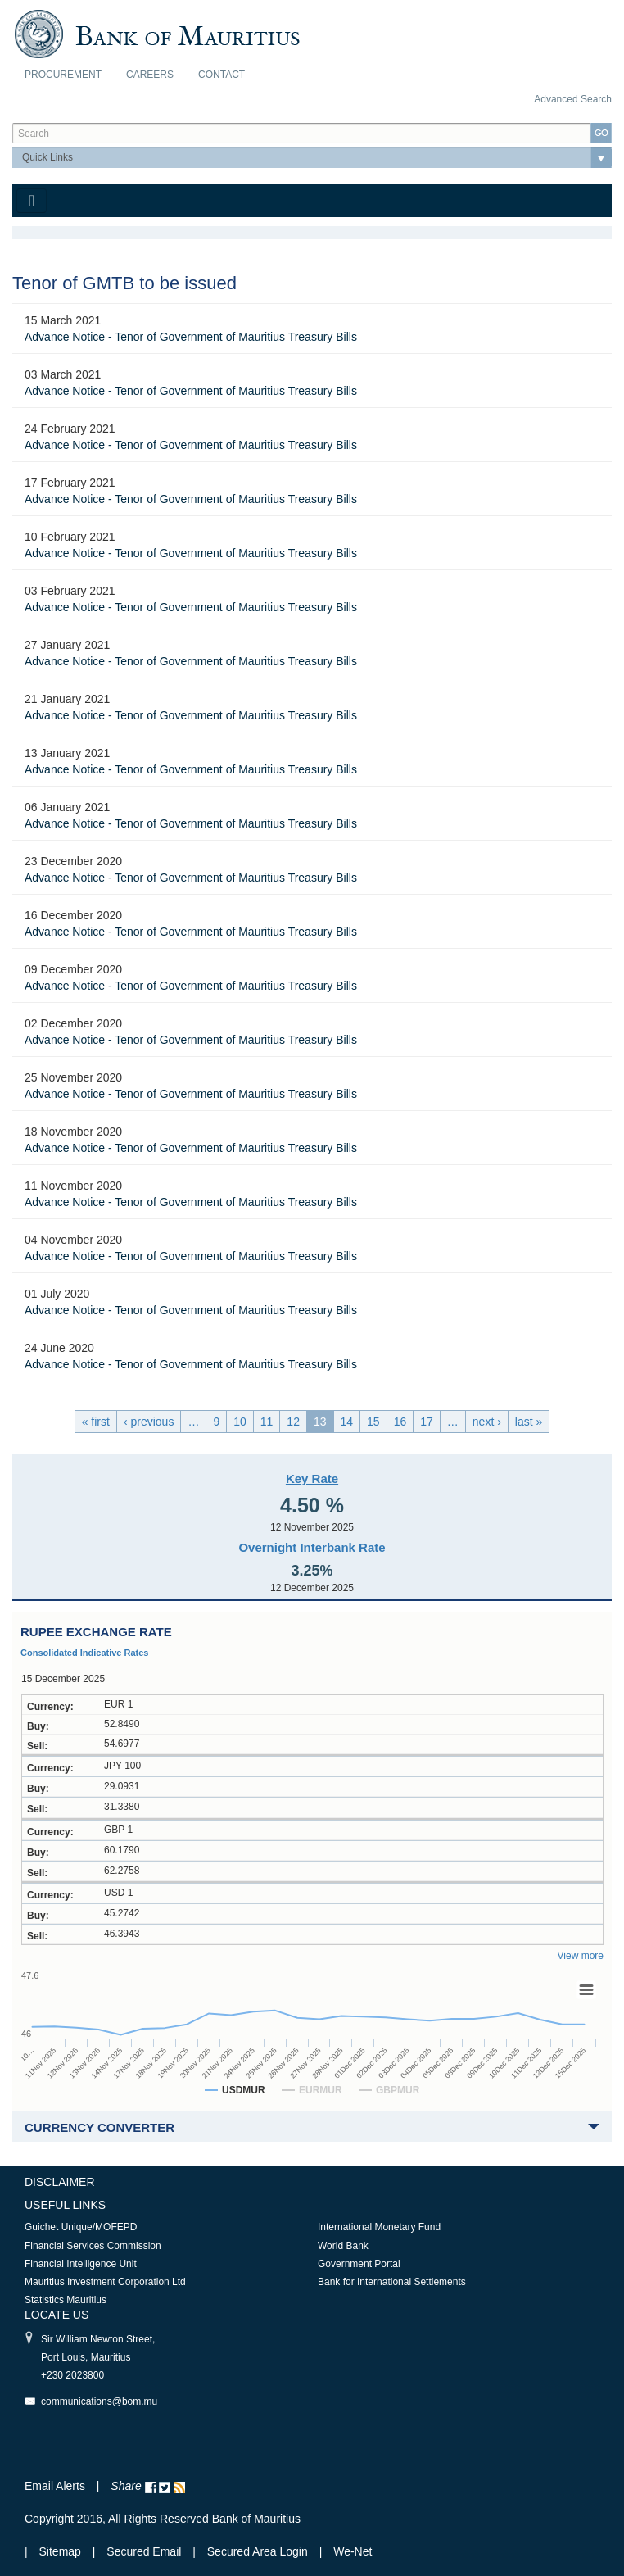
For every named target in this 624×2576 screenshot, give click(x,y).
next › (487, 1421)
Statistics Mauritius (65, 2300)
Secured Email (143, 2551)
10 (239, 1421)
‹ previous (149, 1421)
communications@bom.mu (99, 2401)
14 (347, 1421)
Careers (150, 74)
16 (400, 1421)
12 (293, 1421)
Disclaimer (60, 2181)
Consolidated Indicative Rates (84, 1653)
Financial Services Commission (93, 2246)
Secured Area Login (257, 2551)
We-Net (352, 2551)
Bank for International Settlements (392, 2282)
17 (426, 1421)
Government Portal (359, 2264)
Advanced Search (573, 99)
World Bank (343, 2246)
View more (581, 1955)
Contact (221, 74)
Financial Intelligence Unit (81, 2264)
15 (373, 1421)
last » (528, 1421)
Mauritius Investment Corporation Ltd (105, 2282)
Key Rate (312, 1478)
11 (267, 1421)
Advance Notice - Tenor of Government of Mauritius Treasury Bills (191, 336)
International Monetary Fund (379, 2227)
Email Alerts (55, 2485)
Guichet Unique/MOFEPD (81, 2227)
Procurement (63, 74)
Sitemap (61, 2551)
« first (96, 1421)
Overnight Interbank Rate (311, 1547)
